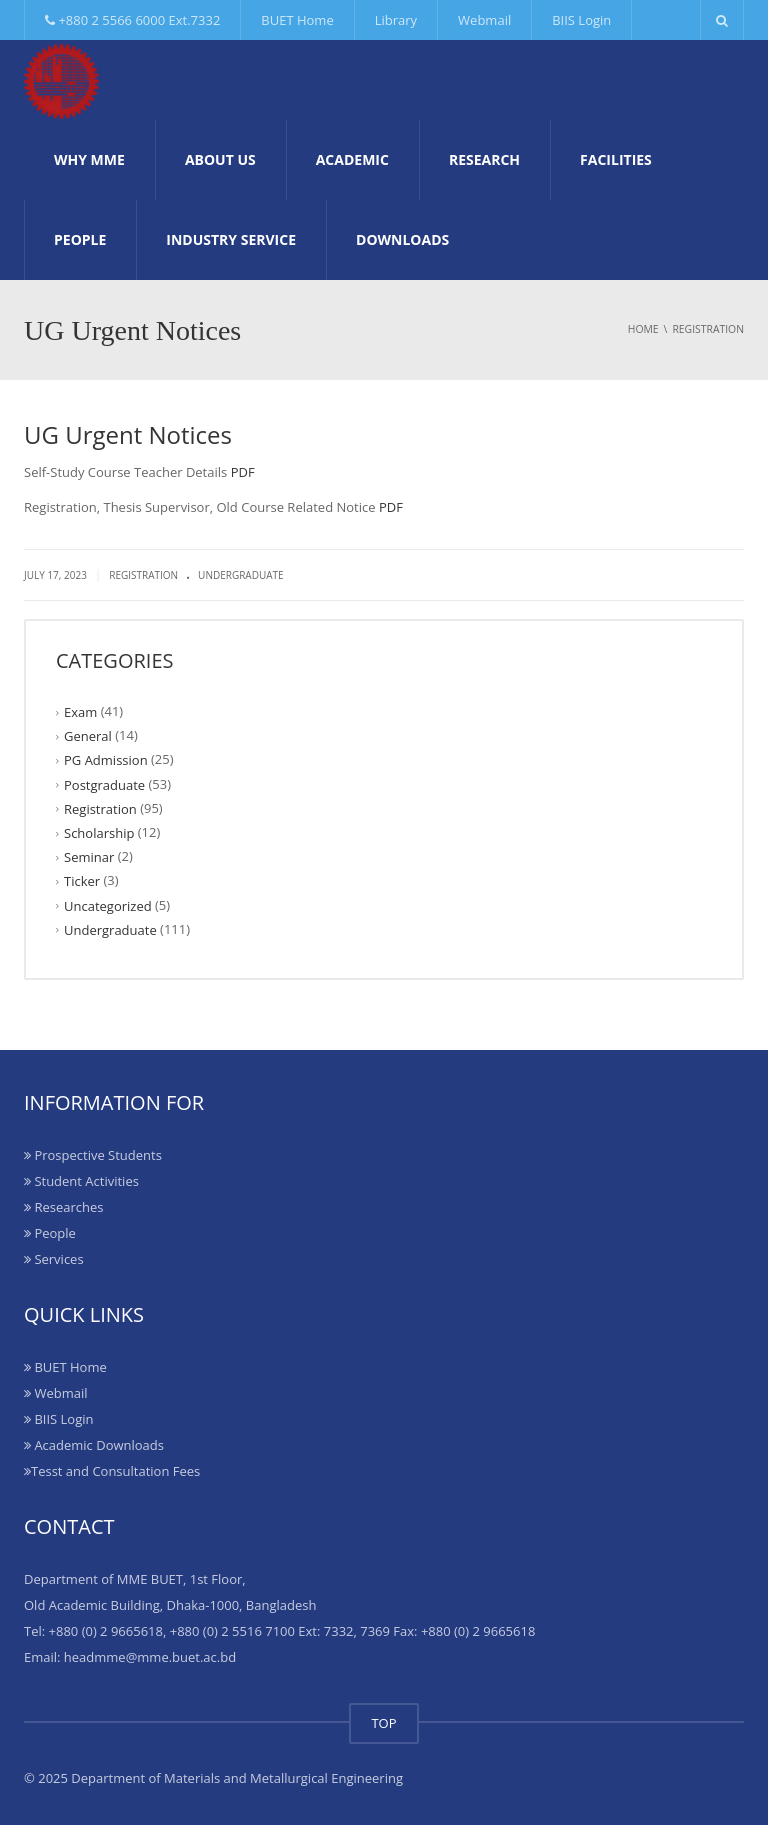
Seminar (89, 857)
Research (484, 159)
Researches (63, 1207)
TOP (383, 1723)
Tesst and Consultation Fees (112, 1471)
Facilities (616, 159)
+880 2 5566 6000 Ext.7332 (132, 20)
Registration (143, 575)
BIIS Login (581, 20)
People (80, 239)
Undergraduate (241, 575)
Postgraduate (104, 784)
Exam (80, 712)
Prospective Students (93, 1155)
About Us (220, 159)
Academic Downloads (94, 1445)
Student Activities (81, 1181)
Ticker (82, 881)
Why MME (89, 159)
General (88, 736)
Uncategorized (108, 905)
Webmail (484, 20)
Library (396, 20)
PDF (243, 472)
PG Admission (106, 760)
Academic (352, 159)
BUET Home (297, 20)
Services (54, 1259)
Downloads (402, 239)
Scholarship (99, 833)
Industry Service (231, 239)
